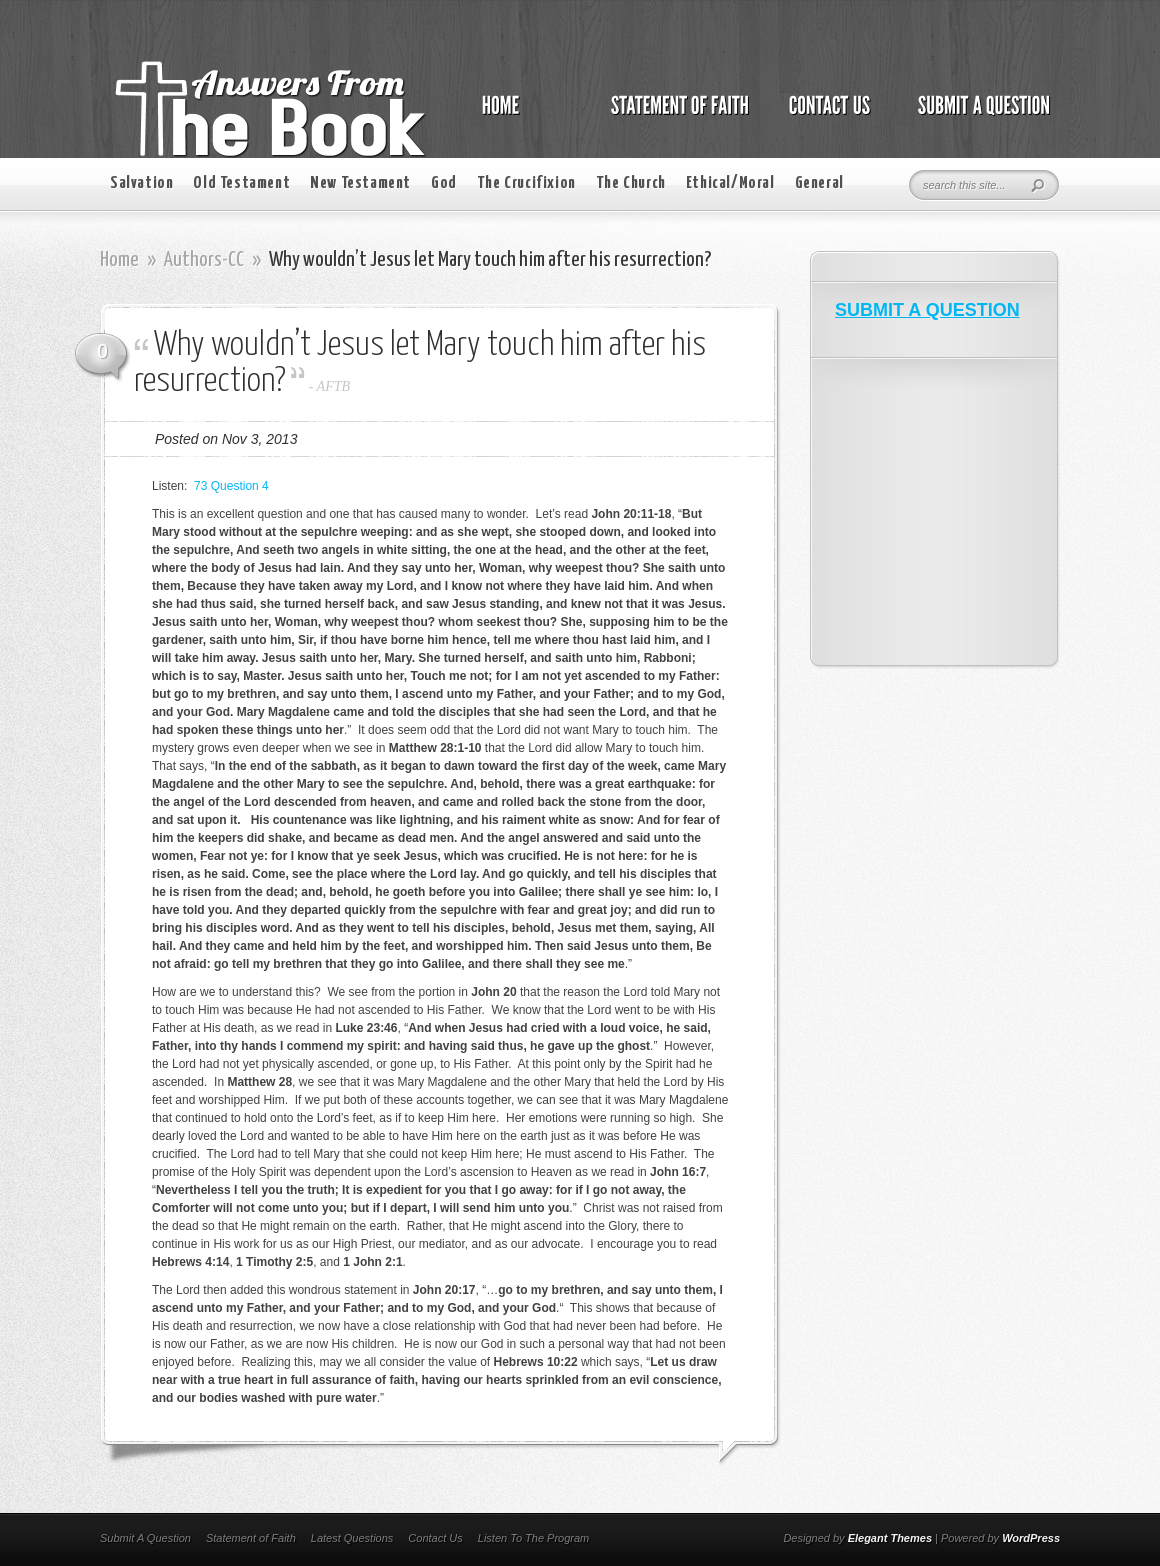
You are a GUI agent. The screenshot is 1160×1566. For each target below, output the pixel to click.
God (444, 183)
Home (119, 260)
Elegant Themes (890, 1538)
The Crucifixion (526, 183)
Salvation (141, 183)
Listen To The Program (533, 1538)
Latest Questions (352, 1538)
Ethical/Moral (730, 183)
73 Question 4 (231, 486)
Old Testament (241, 183)
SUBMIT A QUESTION (927, 310)
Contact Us (435, 1538)
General (819, 183)
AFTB (333, 386)
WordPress (1031, 1538)
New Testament (360, 183)
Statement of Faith (251, 1538)
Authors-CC (204, 260)
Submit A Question (145, 1538)
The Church (631, 183)
